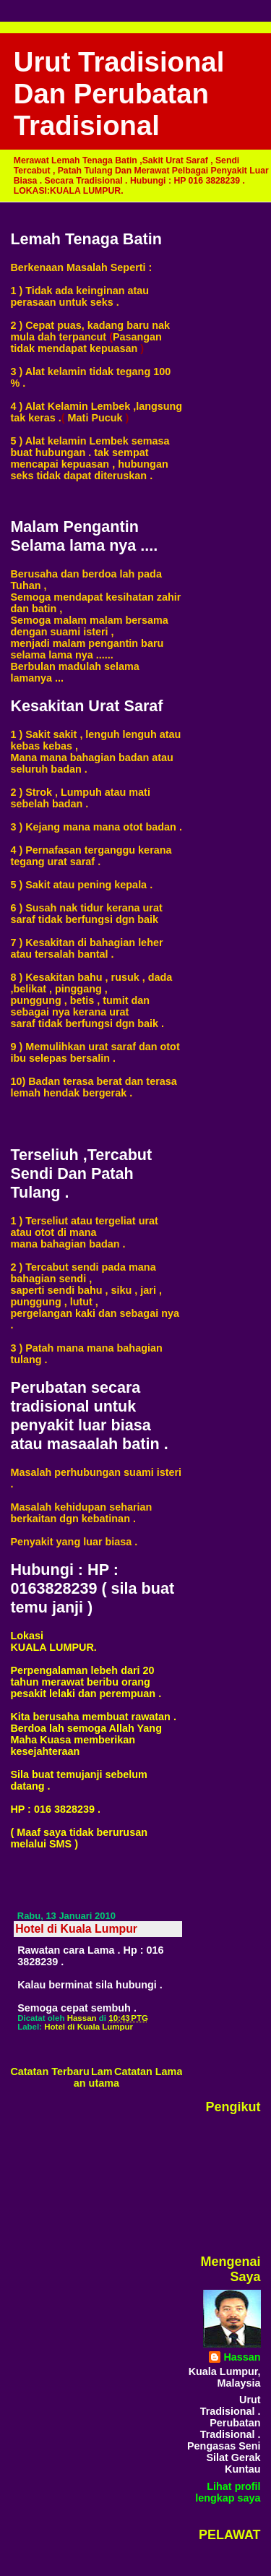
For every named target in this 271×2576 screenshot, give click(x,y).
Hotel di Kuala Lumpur (88, 2026)
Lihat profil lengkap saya (227, 2492)
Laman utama (96, 2077)
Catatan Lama (148, 2071)
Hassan (241, 2357)
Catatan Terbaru (49, 2071)
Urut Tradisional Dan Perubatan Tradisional (119, 93)
